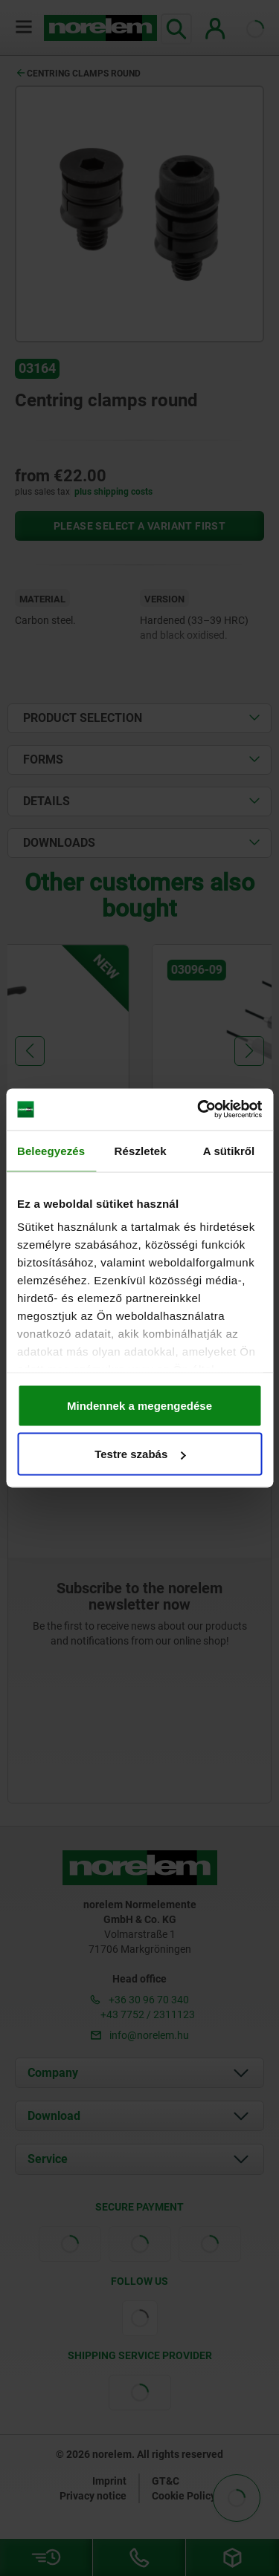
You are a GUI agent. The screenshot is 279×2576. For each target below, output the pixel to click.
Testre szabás (139, 1454)
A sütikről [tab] (229, 1150)
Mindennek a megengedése (139, 1405)
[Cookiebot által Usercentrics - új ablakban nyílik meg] (198, 1109)
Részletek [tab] (141, 1150)
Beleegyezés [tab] (51, 1150)
